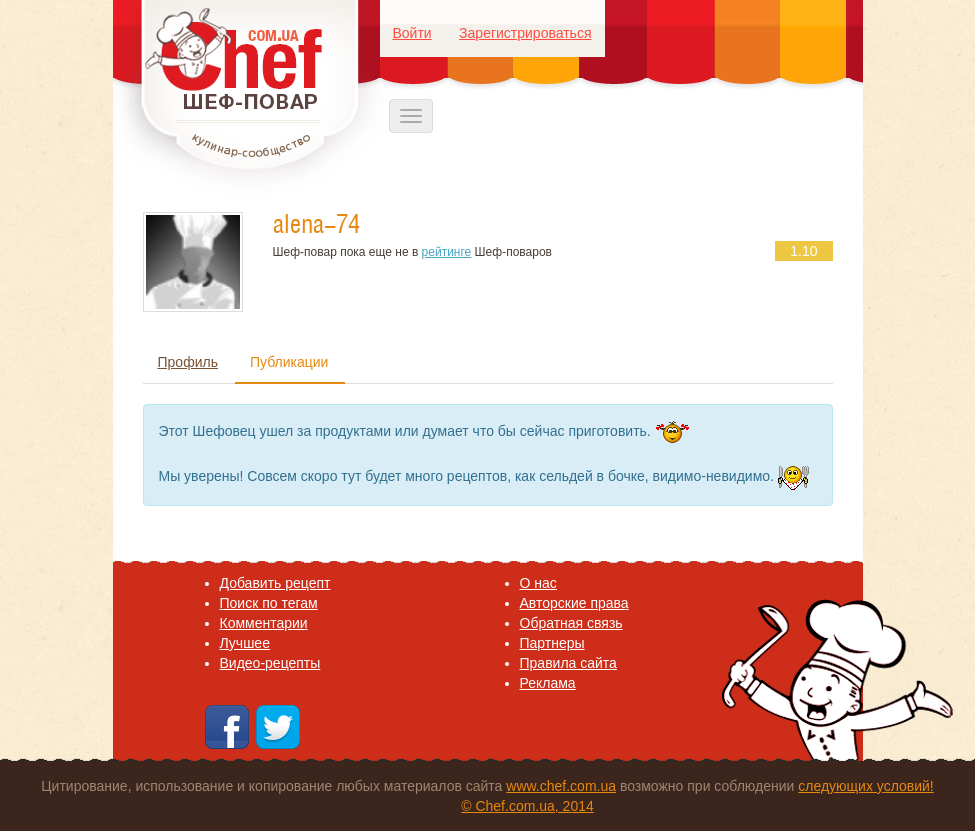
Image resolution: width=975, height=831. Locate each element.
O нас (538, 583)
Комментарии (264, 623)
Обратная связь (571, 623)
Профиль (188, 362)
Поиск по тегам (269, 603)
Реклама (548, 683)
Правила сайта (568, 663)
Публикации (289, 362)
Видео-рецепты (270, 663)
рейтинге (447, 252)
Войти (412, 33)
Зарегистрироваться (525, 33)
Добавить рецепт (275, 583)
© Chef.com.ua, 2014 (527, 806)
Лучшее (245, 643)
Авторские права (574, 603)
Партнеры (552, 643)
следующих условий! (865, 786)
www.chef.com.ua (561, 786)
